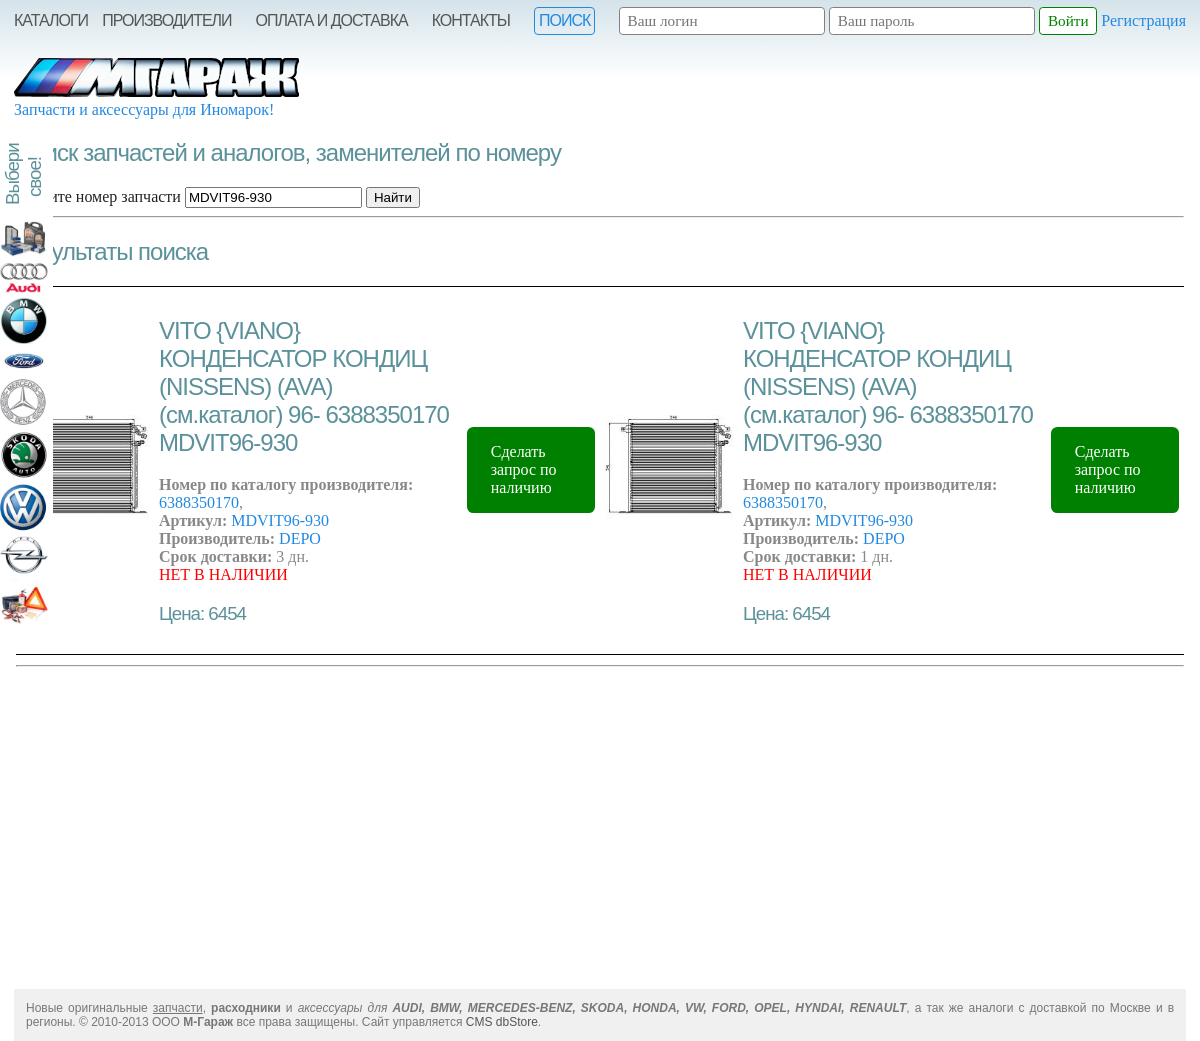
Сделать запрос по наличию (524, 469)
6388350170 (199, 502)
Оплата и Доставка (332, 20)
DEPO (300, 538)
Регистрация (1143, 20)
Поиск (564, 20)
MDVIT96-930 (280, 520)
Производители (166, 20)
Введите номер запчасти (98, 196)
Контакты (471, 20)
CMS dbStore (502, 1022)
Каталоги (51, 20)
